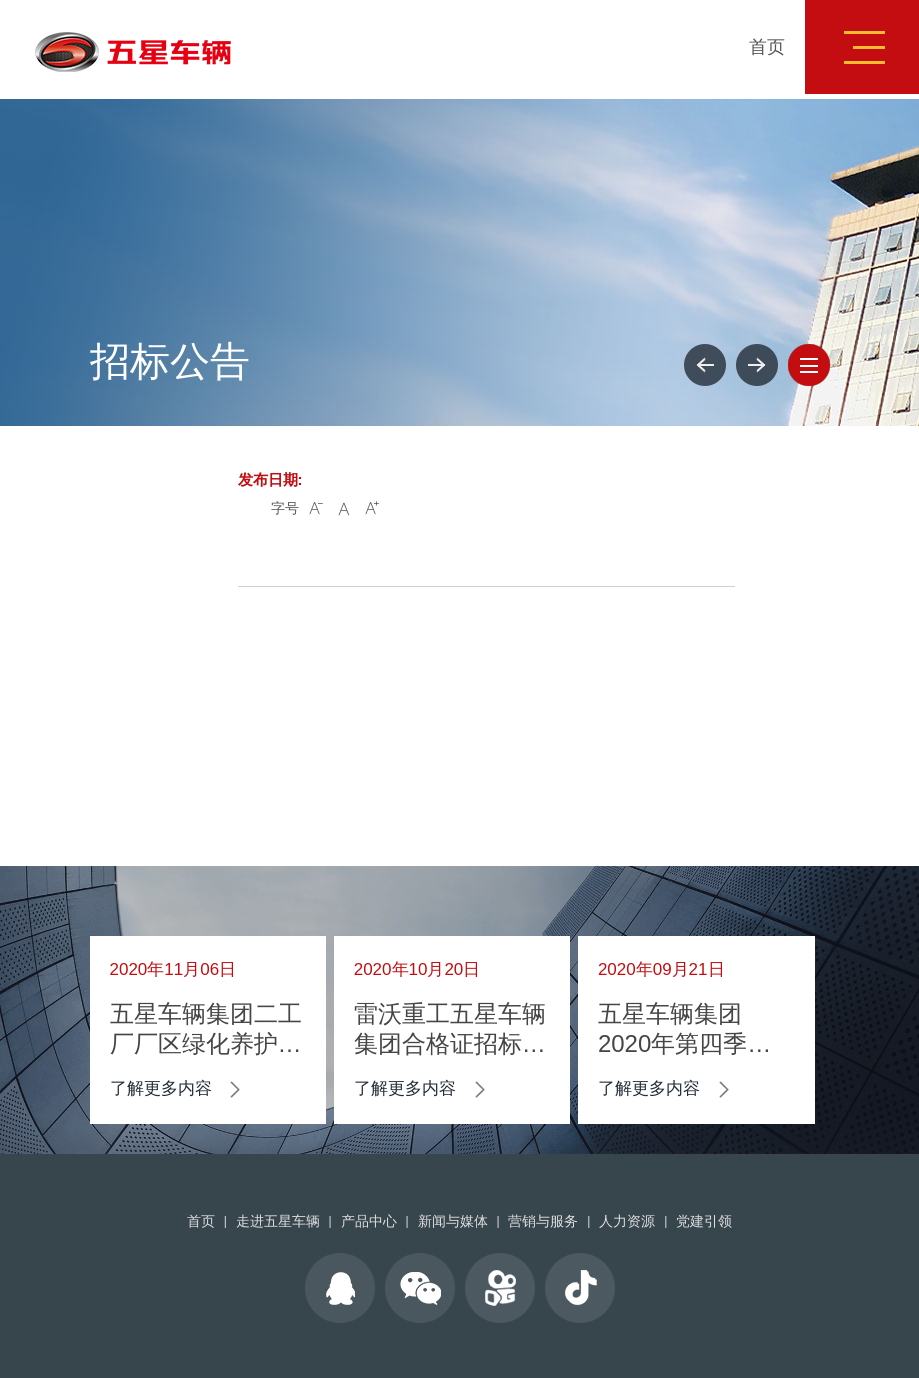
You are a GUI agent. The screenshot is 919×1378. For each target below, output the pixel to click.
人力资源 (627, 1221)
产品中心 (369, 1221)
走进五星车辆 (278, 1221)
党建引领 (704, 1221)
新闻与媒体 (453, 1221)
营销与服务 (543, 1221)
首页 (767, 47)
